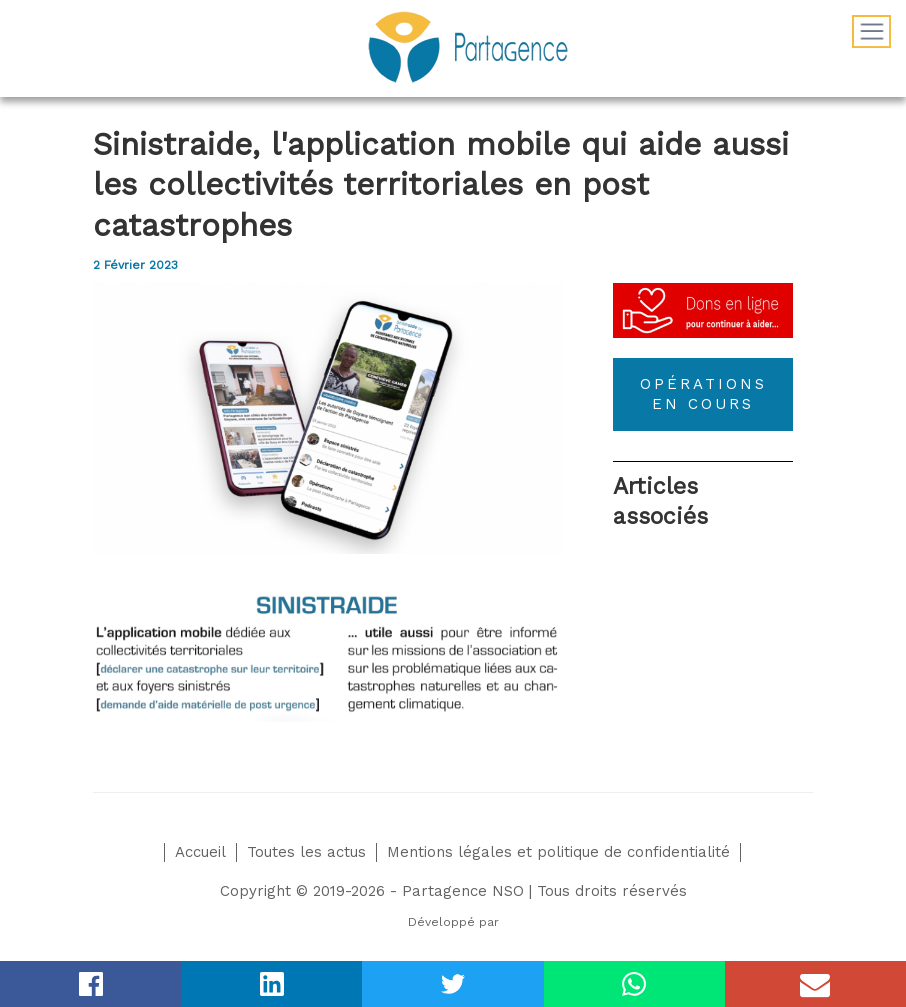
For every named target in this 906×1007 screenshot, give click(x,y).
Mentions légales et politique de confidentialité (558, 852)
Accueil (200, 852)
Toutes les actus (306, 852)
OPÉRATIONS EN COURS (703, 394)
